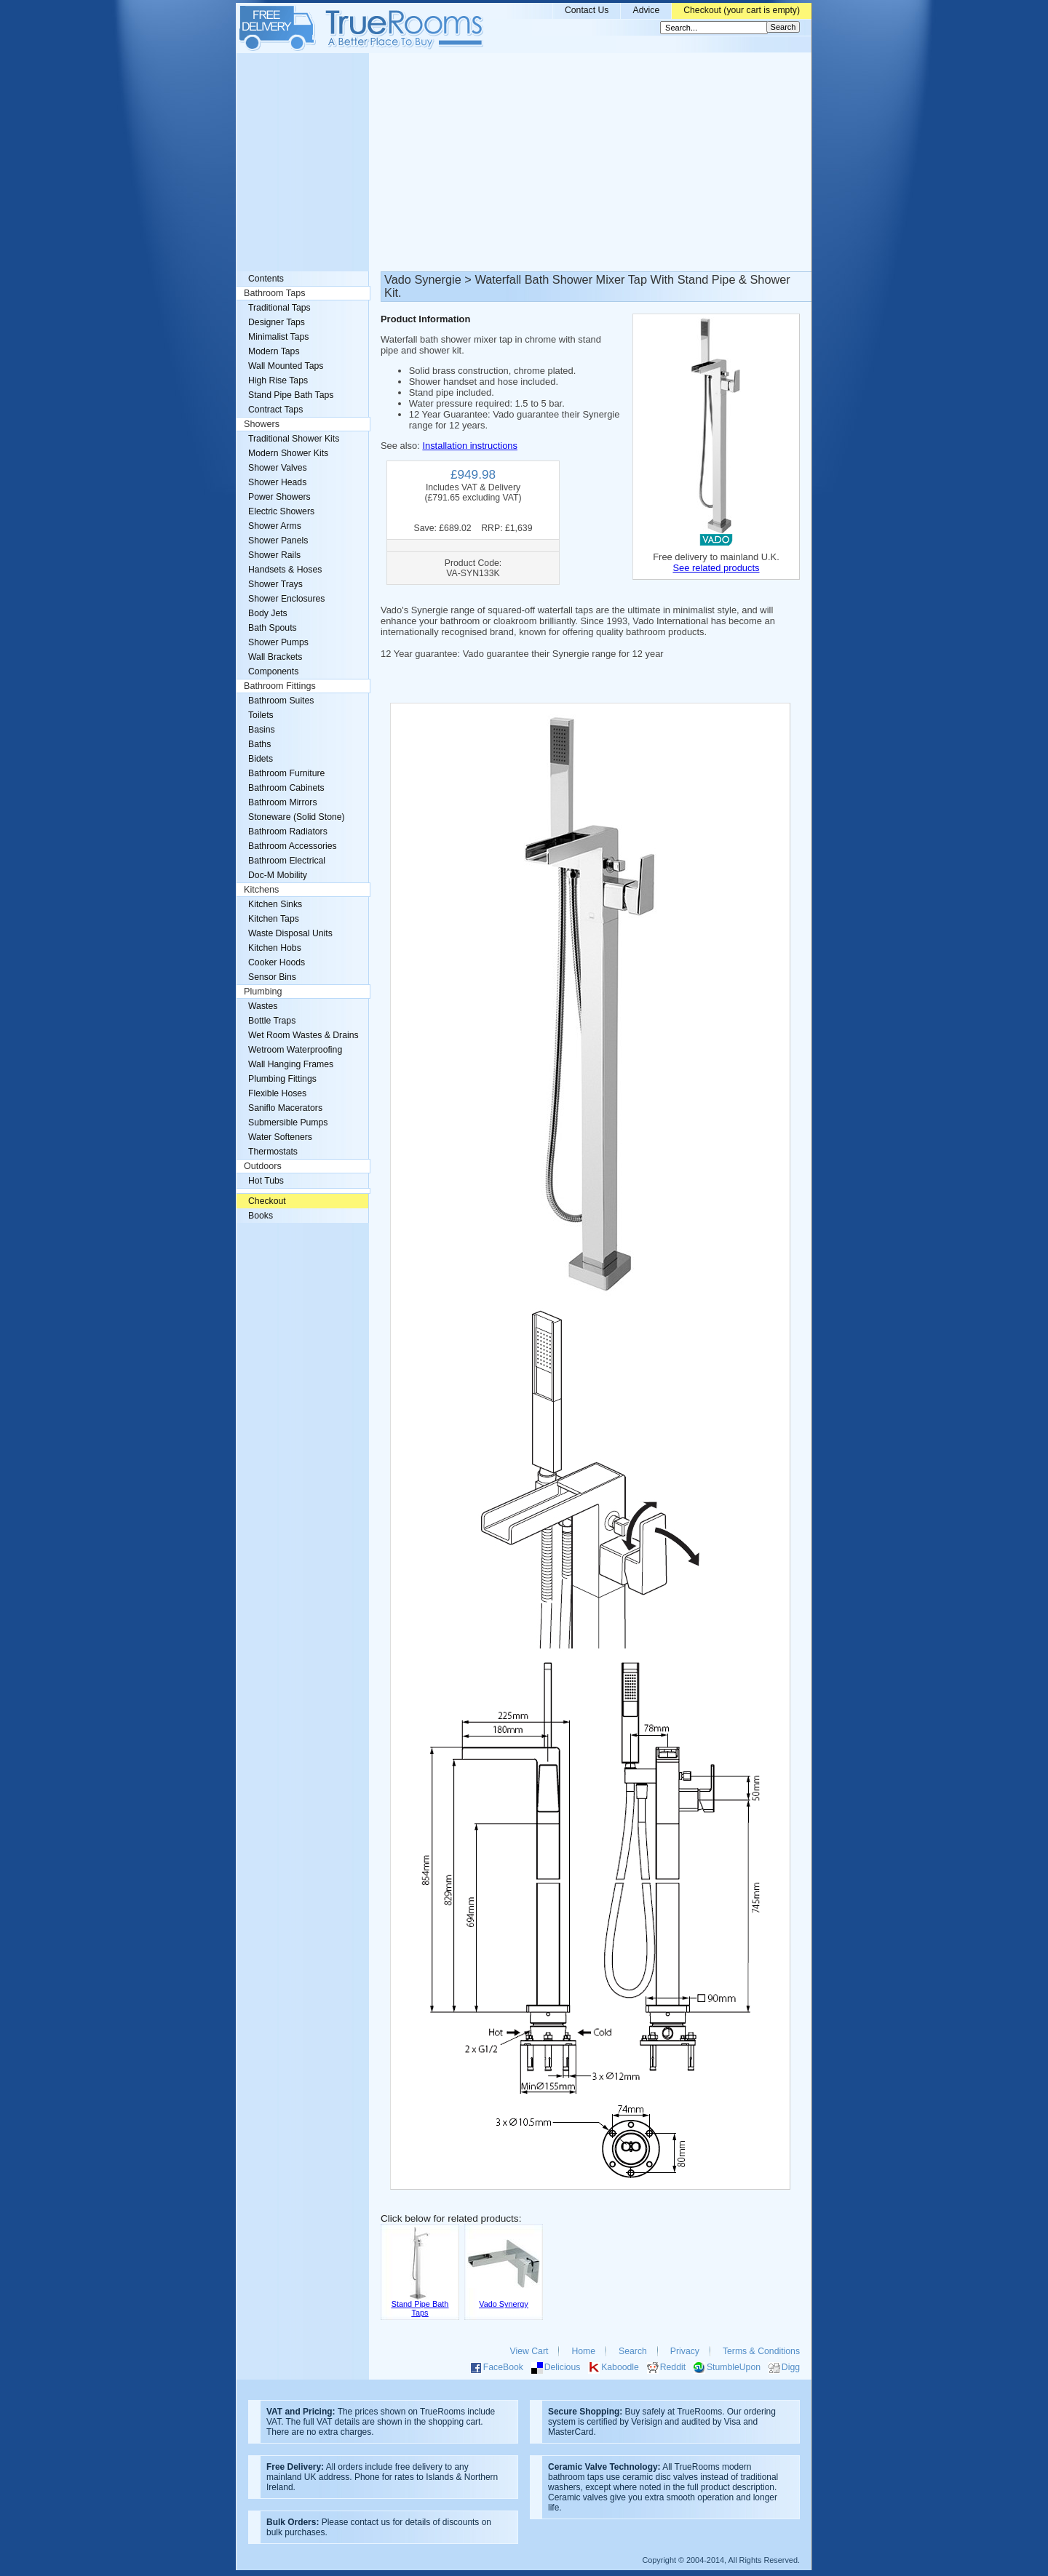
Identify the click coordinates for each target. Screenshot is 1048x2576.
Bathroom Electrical (286, 861)
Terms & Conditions (761, 2351)
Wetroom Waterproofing (295, 1050)
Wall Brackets (275, 657)
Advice (645, 10)
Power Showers (279, 497)
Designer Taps (276, 322)
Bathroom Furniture (286, 773)
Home (583, 2351)
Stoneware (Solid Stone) (296, 817)
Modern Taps (274, 351)
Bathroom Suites (281, 700)
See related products (715, 567)
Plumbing (263, 991)
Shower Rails (274, 555)
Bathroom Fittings (280, 686)
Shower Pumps (278, 642)
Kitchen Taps (273, 919)
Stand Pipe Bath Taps (290, 395)
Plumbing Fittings (282, 1079)
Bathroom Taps (274, 293)
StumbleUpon (734, 2367)
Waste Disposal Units (290, 933)
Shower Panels (278, 540)
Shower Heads (277, 482)
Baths (259, 744)
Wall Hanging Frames (290, 1064)
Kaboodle (620, 2367)
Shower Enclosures (286, 599)
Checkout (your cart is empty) (741, 10)
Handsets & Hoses (285, 570)
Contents (266, 279)
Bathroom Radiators (288, 831)
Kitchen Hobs (274, 948)
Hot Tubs (266, 1181)
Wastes (262, 1006)
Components (273, 671)
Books (260, 1216)
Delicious (562, 2367)
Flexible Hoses (277, 1093)
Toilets (261, 715)
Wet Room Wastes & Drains (303, 1035)
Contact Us (587, 10)
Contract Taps (275, 409)
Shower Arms (274, 526)
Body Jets (267, 613)
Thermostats (273, 1152)
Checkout (267, 1201)
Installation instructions (469, 445)
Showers (261, 424)
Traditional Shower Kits (293, 439)
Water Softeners (280, 1137)
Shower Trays (275, 584)
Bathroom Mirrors (282, 802)
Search (633, 2351)
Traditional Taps (279, 308)
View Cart (529, 2351)
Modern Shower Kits (288, 453)
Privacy (684, 2351)
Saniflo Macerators (285, 1108)
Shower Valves (277, 468)
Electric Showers (281, 511)
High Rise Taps (278, 380)
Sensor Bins (272, 977)
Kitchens (261, 890)
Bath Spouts (272, 628)
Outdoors (263, 1166)
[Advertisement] (524, 162)
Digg (791, 2367)
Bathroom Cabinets (286, 788)
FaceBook (503, 2367)
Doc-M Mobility (277, 875)
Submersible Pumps (288, 1122)
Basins (261, 730)
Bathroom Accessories (292, 846)
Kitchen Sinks (275, 904)
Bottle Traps (271, 1021)
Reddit (673, 2367)
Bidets (260, 759)
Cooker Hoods (276, 962)
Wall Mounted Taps (285, 366)
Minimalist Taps (278, 337)
